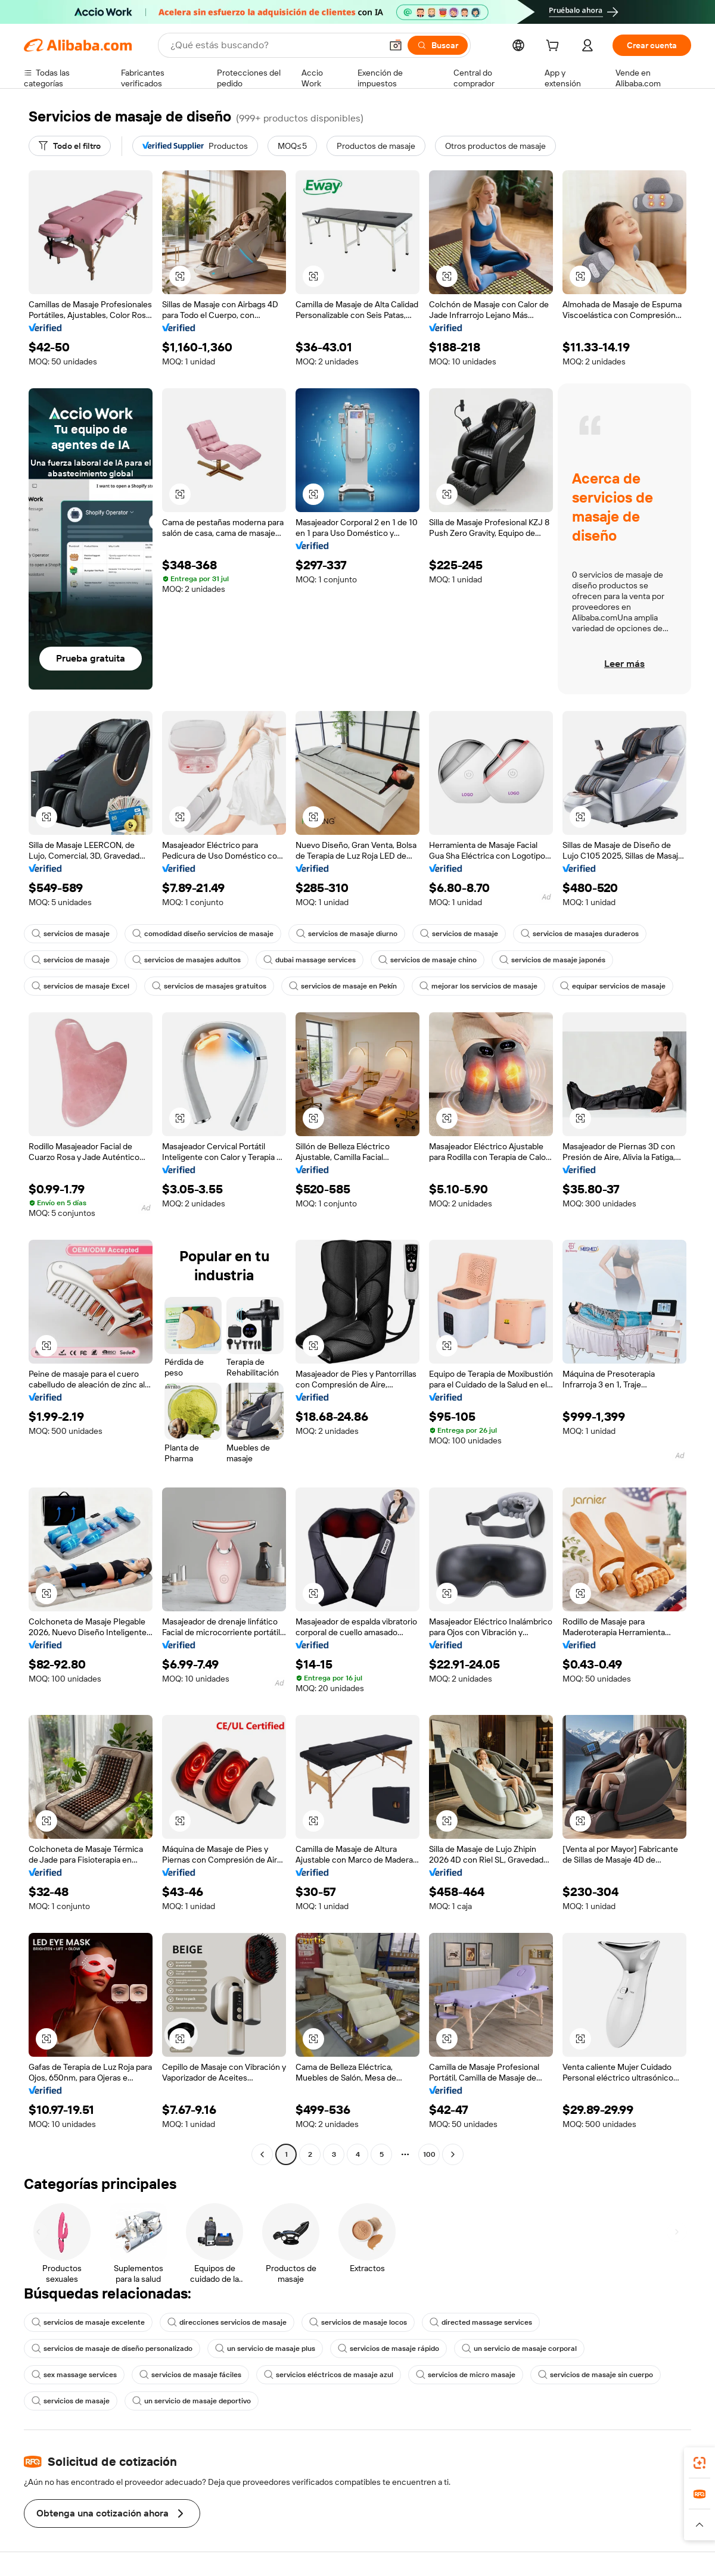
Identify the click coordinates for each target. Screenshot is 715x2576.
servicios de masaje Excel (80, 986)
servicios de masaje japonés (552, 960)
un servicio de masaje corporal (519, 2348)
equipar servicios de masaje (613, 986)
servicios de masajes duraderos (580, 933)
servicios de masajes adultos (186, 960)
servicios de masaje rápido (388, 2348)
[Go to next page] (453, 2154)
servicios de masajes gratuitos (209, 986)
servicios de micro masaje (465, 2374)
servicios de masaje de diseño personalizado (112, 2348)
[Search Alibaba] (274, 45)
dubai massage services (309, 960)
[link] (699, 2462)
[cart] (555, 47)
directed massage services (481, 2322)
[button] (395, 45)
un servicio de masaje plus (265, 2348)
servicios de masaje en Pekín (343, 986)
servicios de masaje (71, 933)
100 (429, 2154)
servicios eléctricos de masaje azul (328, 2374)
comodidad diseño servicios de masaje (202, 933)
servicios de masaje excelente (88, 2322)
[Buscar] (438, 45)
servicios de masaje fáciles (190, 2374)
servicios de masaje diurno (346, 933)
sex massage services (74, 2374)
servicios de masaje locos (358, 2322)
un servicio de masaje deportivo (191, 2401)
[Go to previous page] (262, 2154)
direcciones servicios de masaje (227, 2322)
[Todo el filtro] (70, 146)
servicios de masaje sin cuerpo (595, 2374)
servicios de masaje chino (427, 960)
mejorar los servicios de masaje (478, 986)
